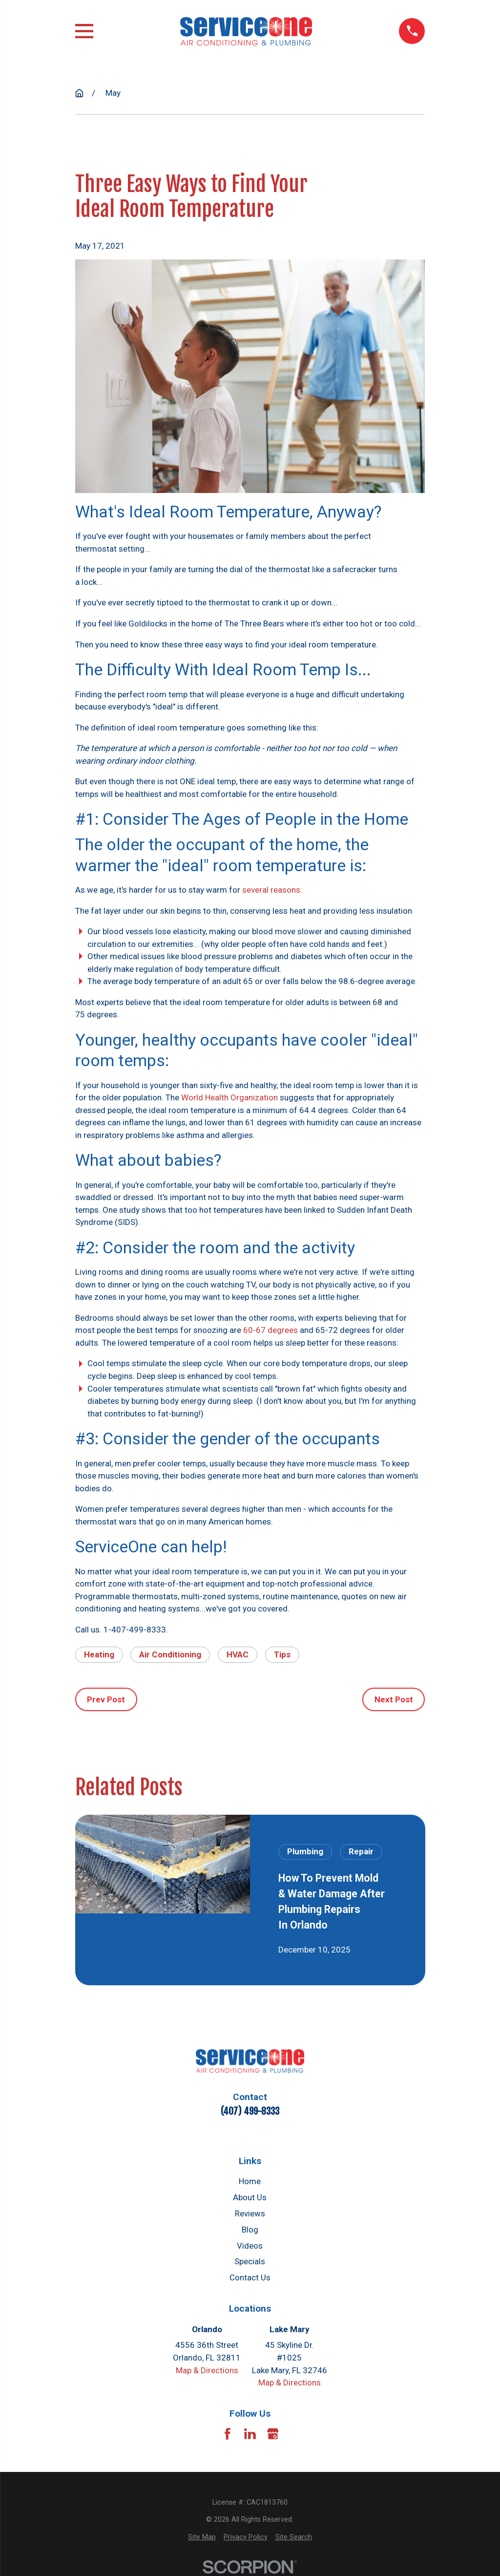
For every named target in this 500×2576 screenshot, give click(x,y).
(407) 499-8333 (250, 2111)
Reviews (250, 2213)
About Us (250, 2197)
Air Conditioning (170, 1654)
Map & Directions (207, 2370)
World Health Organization (229, 1097)
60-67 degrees (270, 1330)
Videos (250, 2246)
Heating (99, 1654)
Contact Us (250, 2277)
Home (250, 2181)
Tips (282, 1654)
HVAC (238, 1654)
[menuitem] (202, 2537)
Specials (249, 2261)
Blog (250, 2229)
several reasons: (272, 890)
